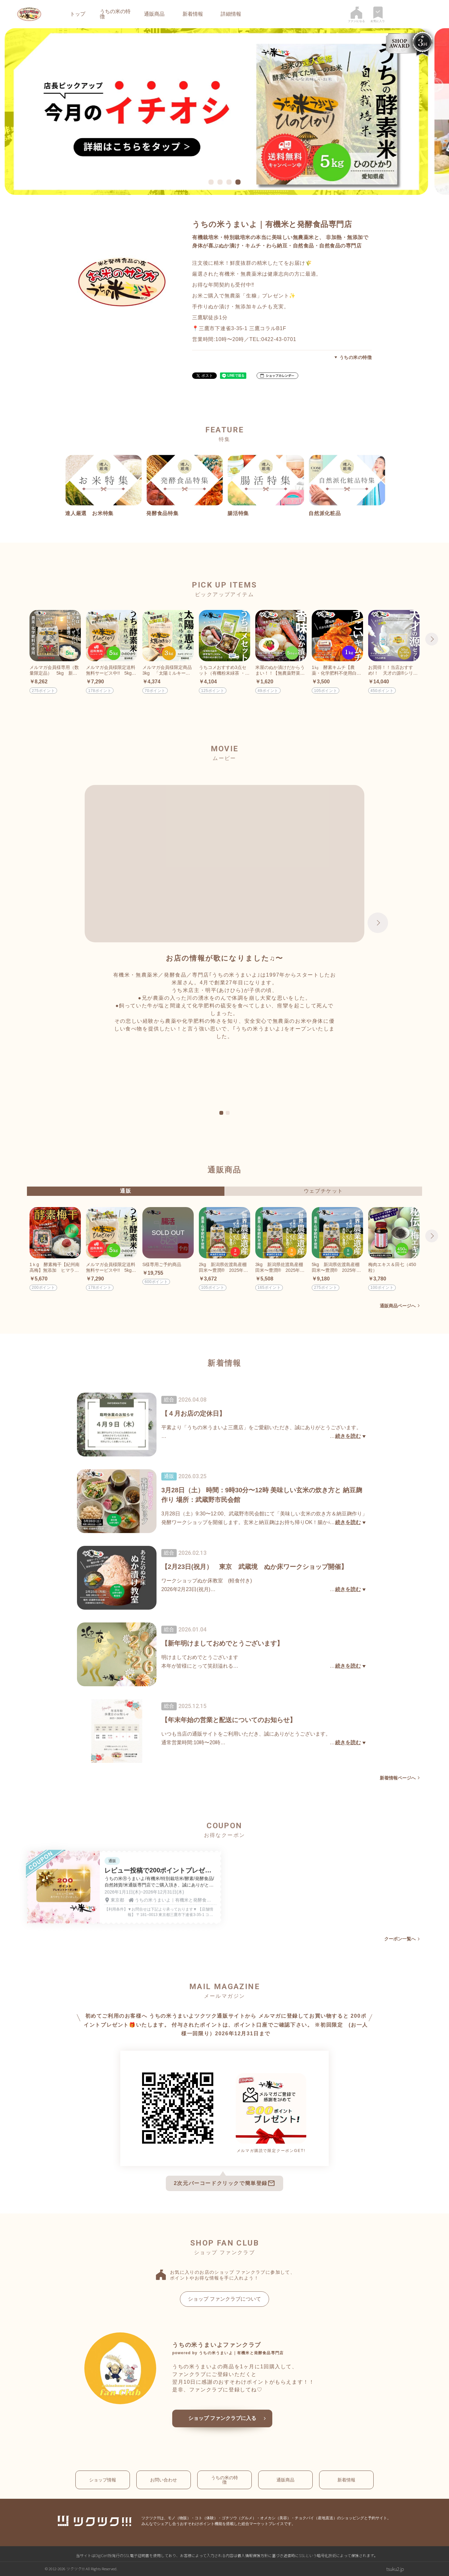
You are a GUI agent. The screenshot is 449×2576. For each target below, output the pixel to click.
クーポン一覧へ (400, 1939)
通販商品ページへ (398, 1306)
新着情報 (192, 14)
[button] (277, 375)
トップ (77, 14)
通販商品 (154, 14)
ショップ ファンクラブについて (224, 2299)
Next (431, 639)
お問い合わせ (163, 2479)
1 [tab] (221, 1113)
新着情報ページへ (398, 1778)
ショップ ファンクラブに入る (222, 2418)
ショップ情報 (102, 2479)
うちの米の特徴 (115, 14)
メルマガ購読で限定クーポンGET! (271, 2151)
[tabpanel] (224, 111)
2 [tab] (228, 1113)
